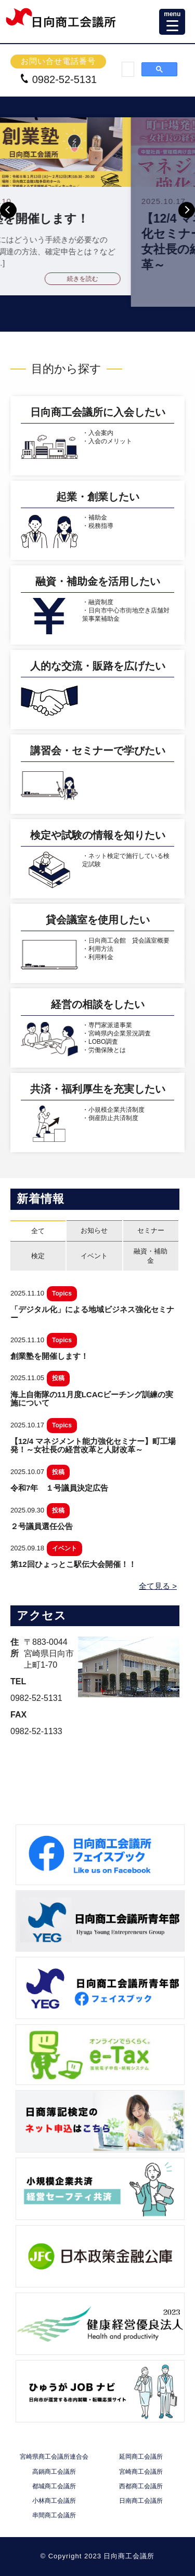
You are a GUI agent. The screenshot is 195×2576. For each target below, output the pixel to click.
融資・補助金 (150, 1255)
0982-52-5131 (58, 79)
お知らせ (94, 1230)
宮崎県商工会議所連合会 (54, 2457)
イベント (94, 1256)
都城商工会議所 (54, 2486)
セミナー (150, 1230)
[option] (97, 206)
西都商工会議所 (141, 2486)
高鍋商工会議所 (54, 2472)
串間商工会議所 (54, 2515)
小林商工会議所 (54, 2501)
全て (38, 1231)
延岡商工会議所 (141, 2457)
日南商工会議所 (141, 2501)
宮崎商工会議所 (141, 2472)
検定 (38, 1256)
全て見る (154, 1586)
